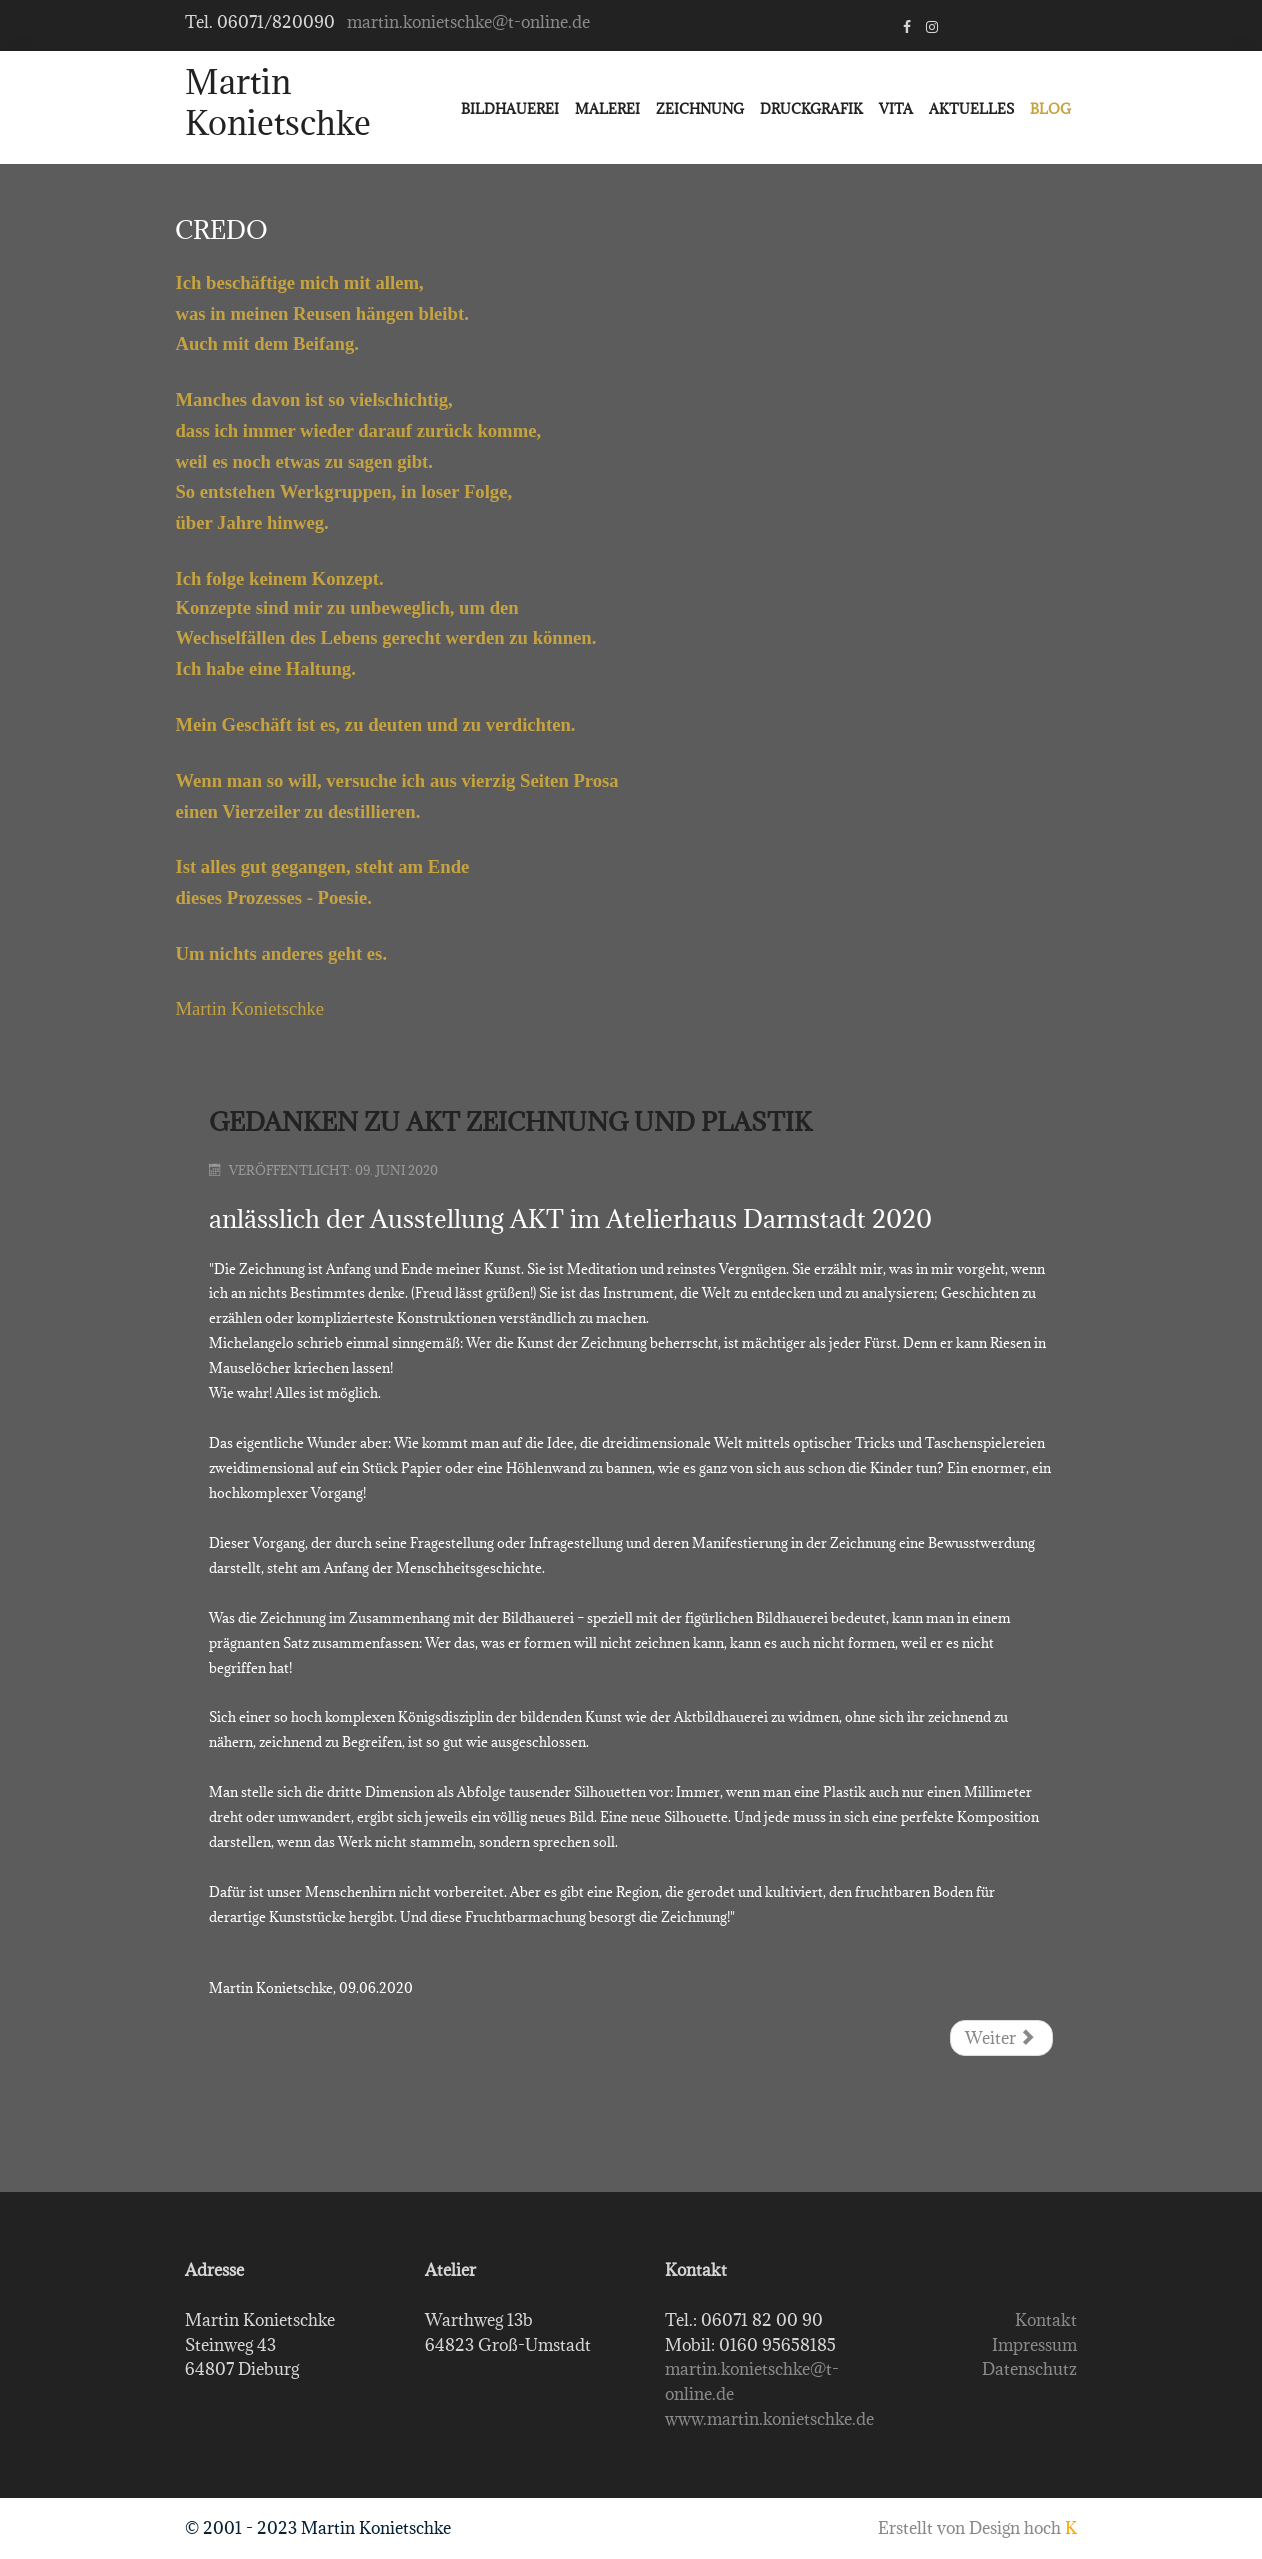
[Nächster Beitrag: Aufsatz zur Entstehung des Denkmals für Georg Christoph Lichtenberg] (1001, 2038)
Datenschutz (1029, 2369)
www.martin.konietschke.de (769, 2419)
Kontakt (1046, 2320)
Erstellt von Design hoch (977, 2528)
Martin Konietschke (278, 102)
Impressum (1034, 2345)
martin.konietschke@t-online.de (468, 22)
